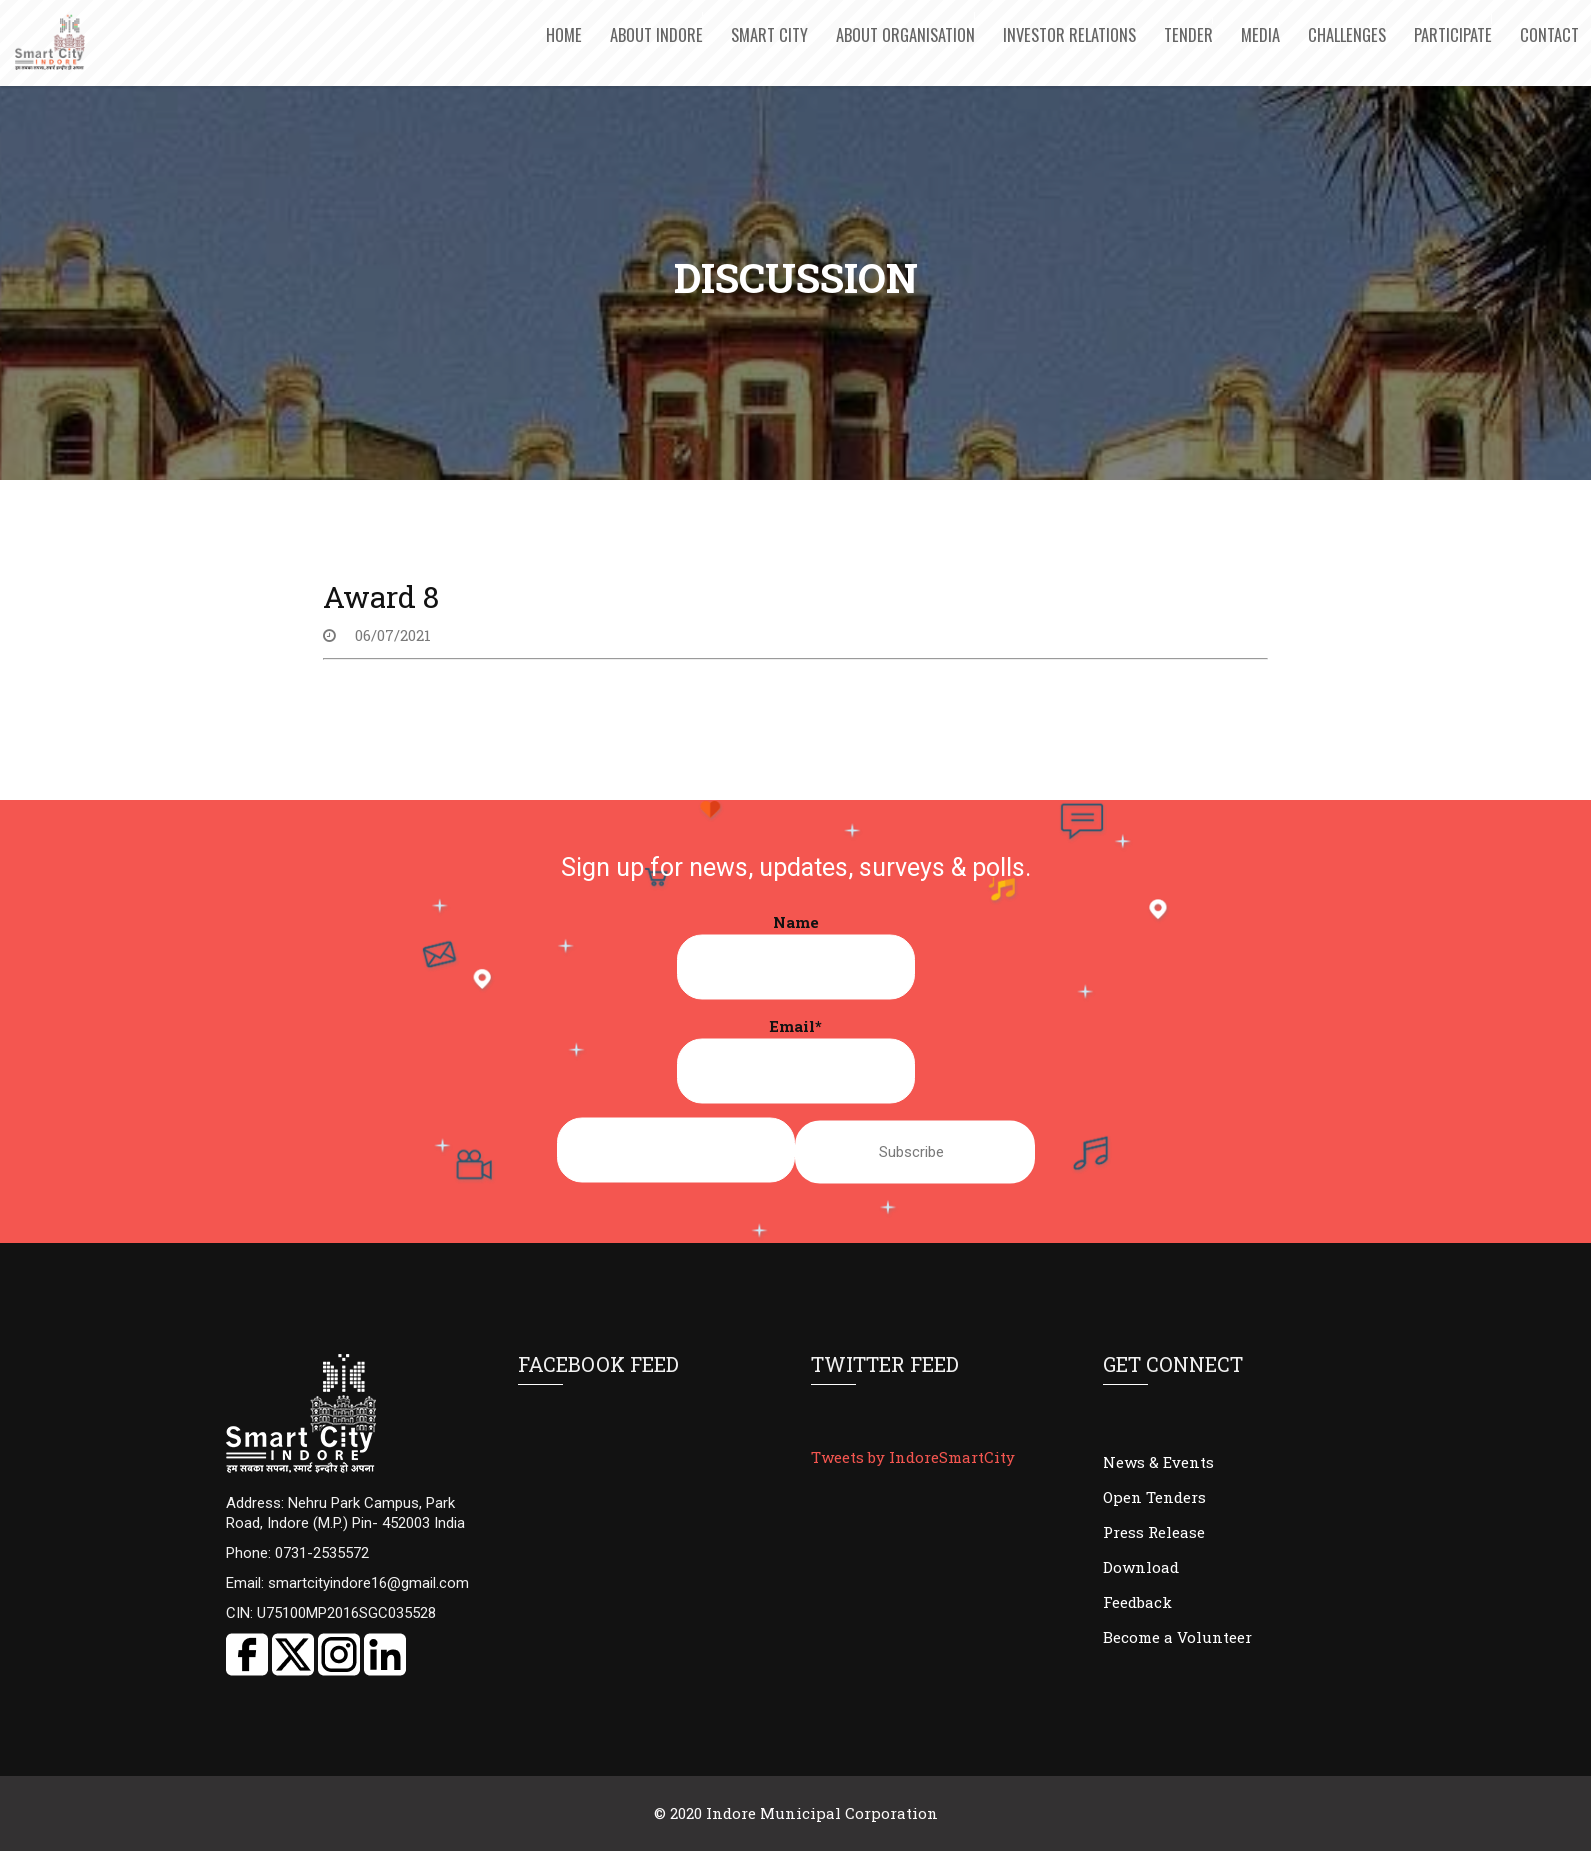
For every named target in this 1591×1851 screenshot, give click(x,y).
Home (564, 34)
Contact (1549, 34)
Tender (1188, 34)
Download (1141, 1567)
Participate (1453, 34)
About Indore (656, 34)
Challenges (1347, 34)
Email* (796, 1060)
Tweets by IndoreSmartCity (913, 1457)
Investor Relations (1069, 34)
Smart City (769, 34)
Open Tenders (1154, 1497)
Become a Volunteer (1177, 1637)
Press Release (1154, 1532)
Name (796, 956)
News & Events (1158, 1462)
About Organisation (905, 34)
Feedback (1137, 1602)
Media (1260, 34)
